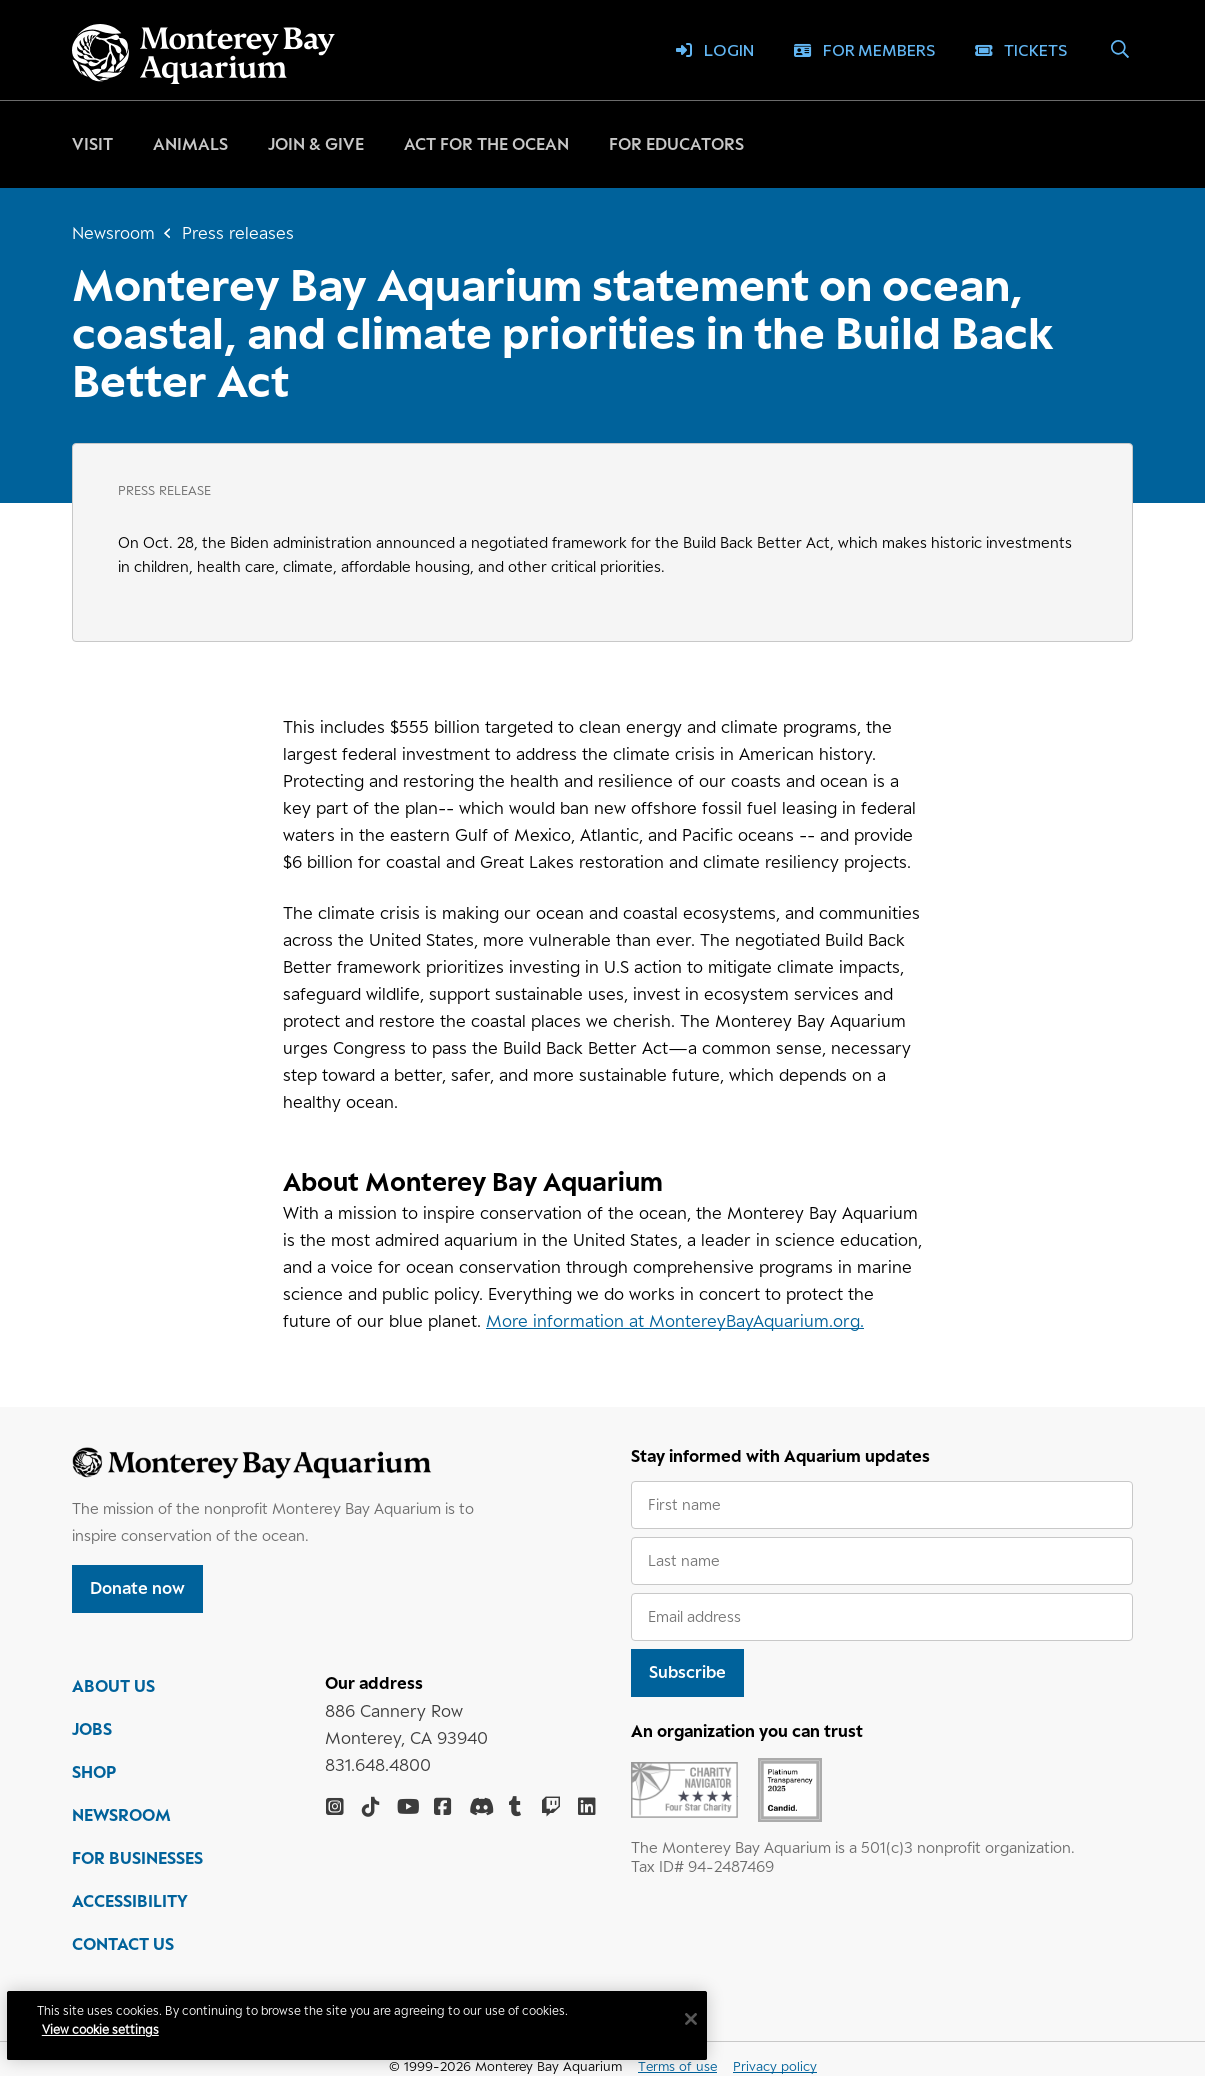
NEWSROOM (121, 1819)
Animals (190, 144)
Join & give (316, 144)
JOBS (92, 1733)
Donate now (137, 1588)
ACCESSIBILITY (130, 1905)
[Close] (700, 2019)
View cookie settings (109, 2029)
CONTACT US (123, 1948)
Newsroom (113, 233)
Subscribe (687, 1672)
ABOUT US (113, 1690)
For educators (676, 144)
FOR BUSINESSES (137, 1862)
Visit (92, 144)
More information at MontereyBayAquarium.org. (675, 1321)
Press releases (238, 233)
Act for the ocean (486, 144)
